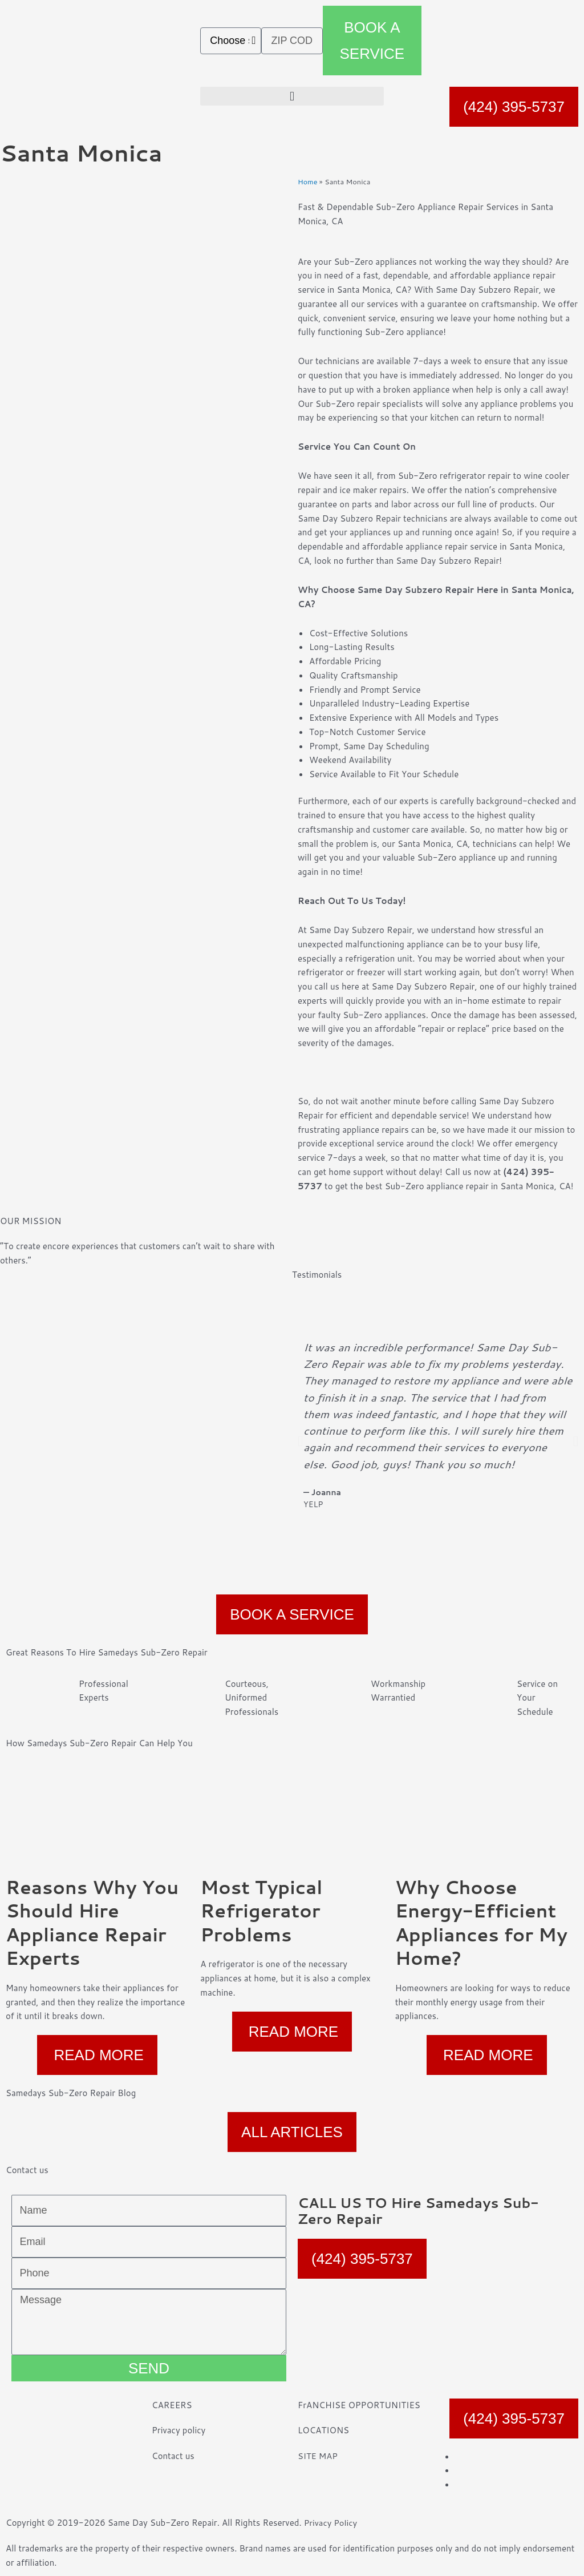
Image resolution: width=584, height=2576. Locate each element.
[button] (291, 96)
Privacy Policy (331, 2523)
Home (308, 181)
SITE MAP (318, 2456)
